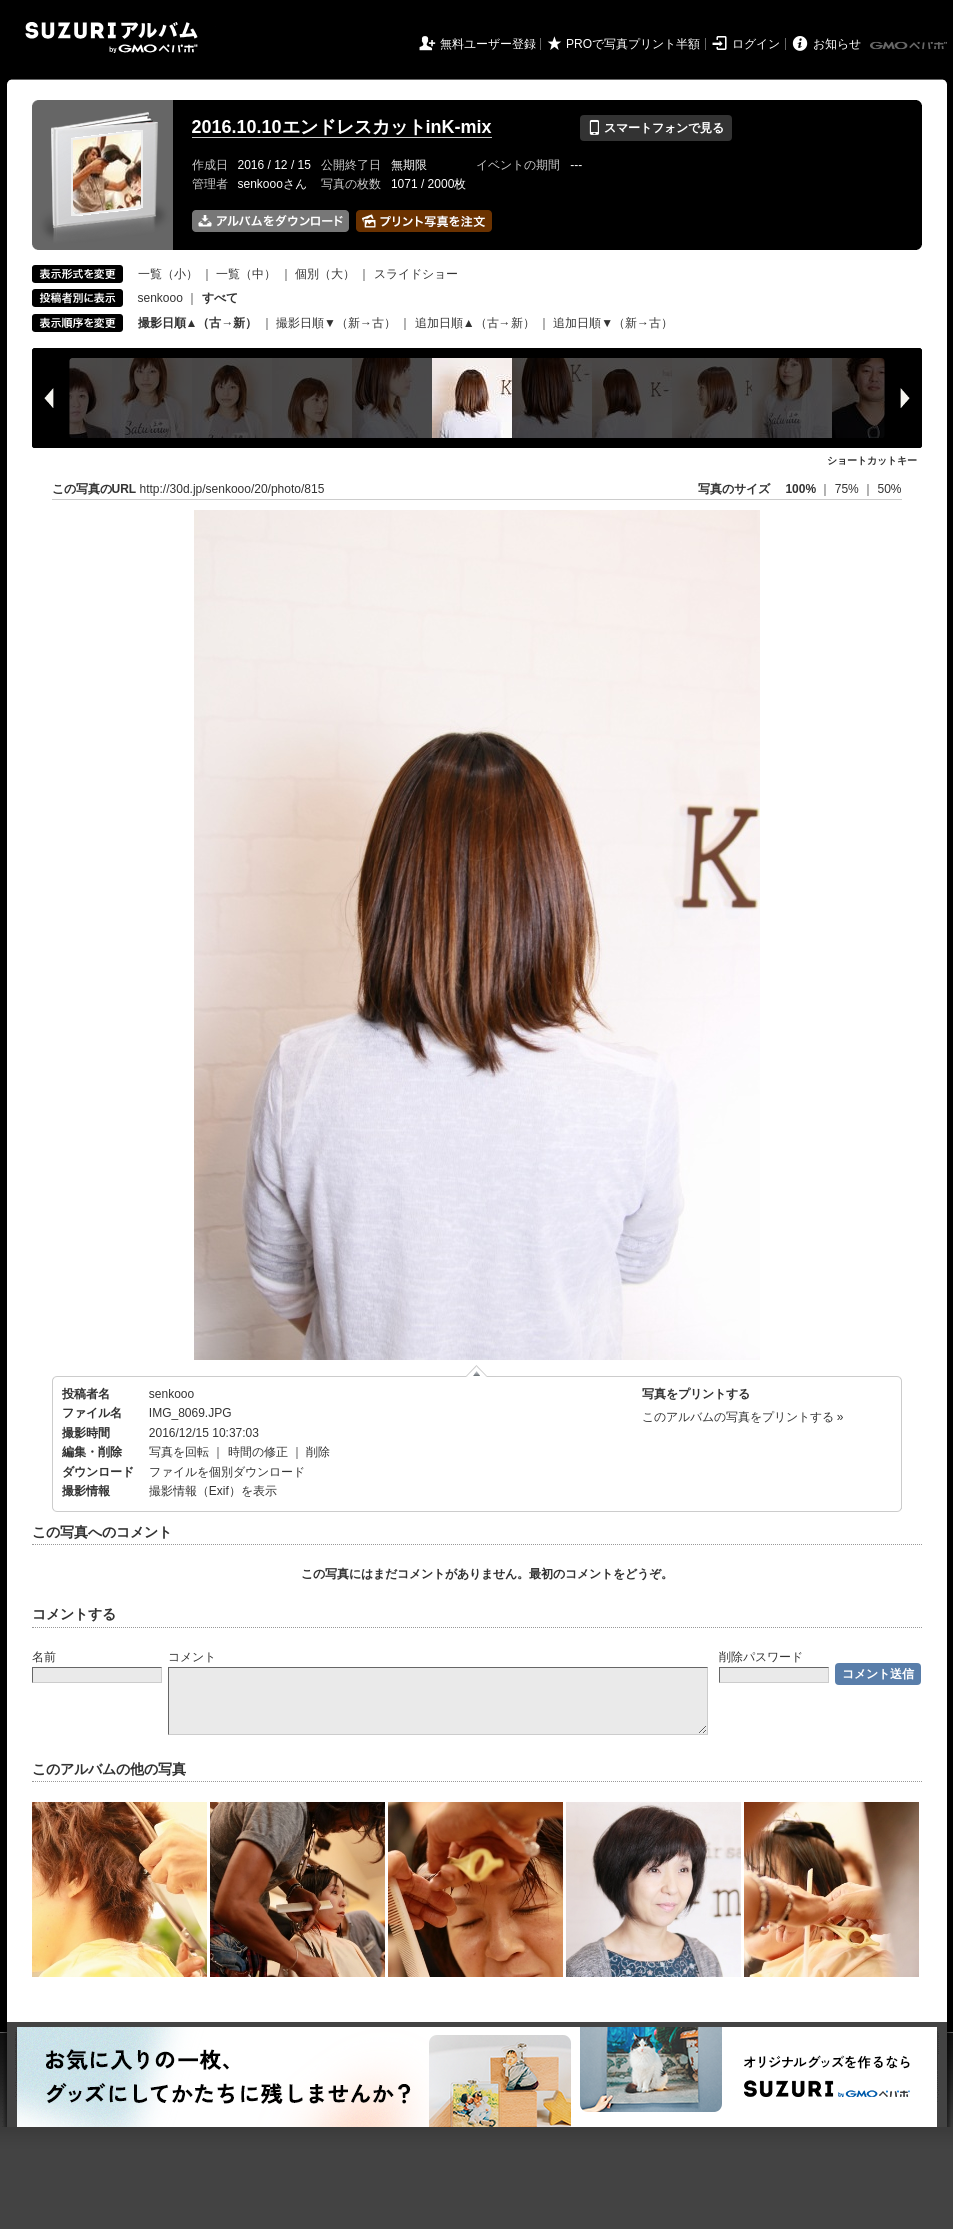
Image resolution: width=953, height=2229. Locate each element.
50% (889, 489)
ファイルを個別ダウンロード (227, 1472)
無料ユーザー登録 (488, 44)
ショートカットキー (872, 460)
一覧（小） (168, 274)
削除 (318, 1452)
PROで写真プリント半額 (633, 44)
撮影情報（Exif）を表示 (213, 1491)
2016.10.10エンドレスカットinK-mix (342, 127)
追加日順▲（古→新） (475, 323)
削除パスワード (761, 1657)
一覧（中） (246, 274)
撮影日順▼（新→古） (336, 323)
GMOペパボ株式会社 (910, 46)
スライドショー (416, 274)
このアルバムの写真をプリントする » (743, 1417)
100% (800, 489)
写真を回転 (179, 1452)
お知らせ (837, 44)
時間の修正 (258, 1452)
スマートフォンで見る (655, 128)
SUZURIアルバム (111, 37)
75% (848, 489)
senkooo (160, 298)
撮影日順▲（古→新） (198, 323)
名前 (44, 1657)
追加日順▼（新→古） (613, 323)
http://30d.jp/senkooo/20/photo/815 (232, 489)
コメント (192, 1657)
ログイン (756, 44)
